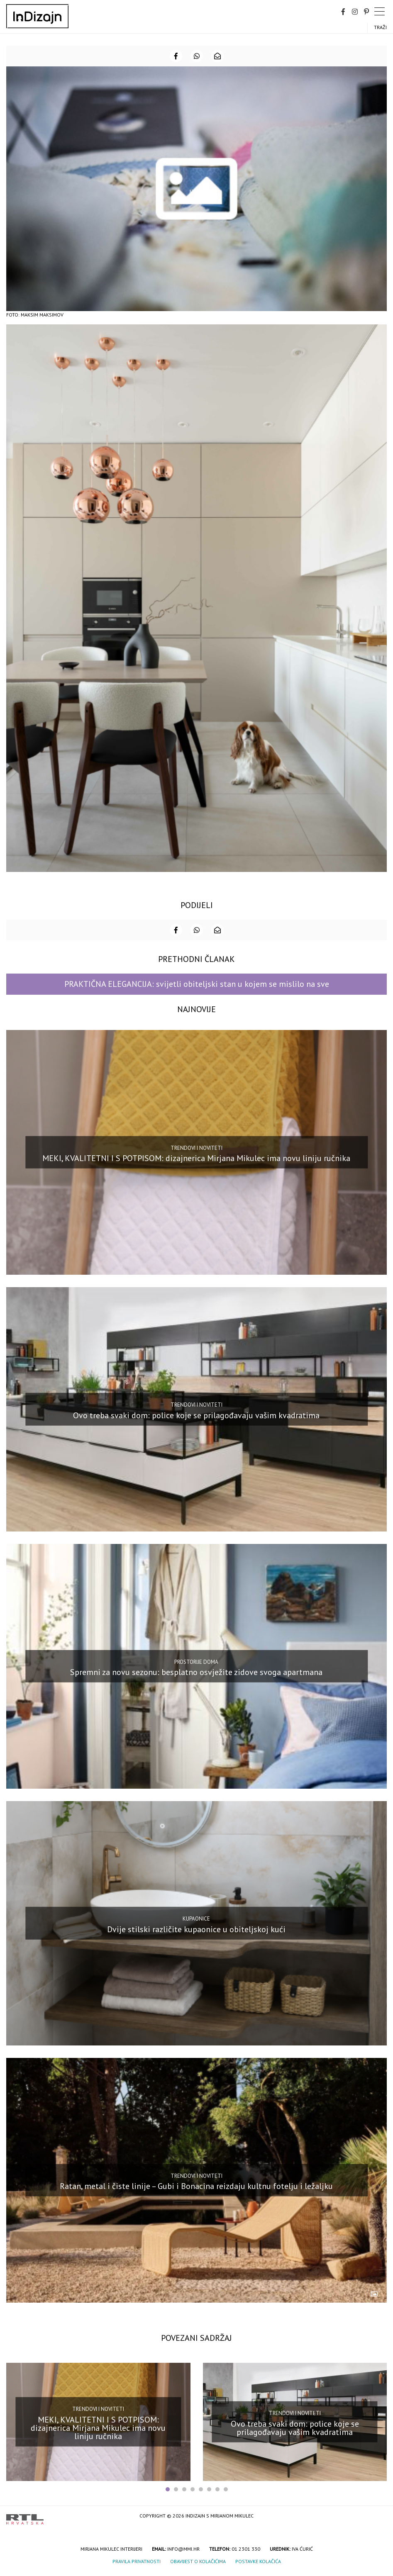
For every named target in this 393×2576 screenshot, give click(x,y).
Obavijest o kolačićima (198, 2561)
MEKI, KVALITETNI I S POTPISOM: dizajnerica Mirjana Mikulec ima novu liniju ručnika (196, 1158)
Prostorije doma (196, 1661)
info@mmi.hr (183, 2549)
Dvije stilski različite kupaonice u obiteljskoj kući (196, 1929)
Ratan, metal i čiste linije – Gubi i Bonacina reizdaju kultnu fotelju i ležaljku (196, 2186)
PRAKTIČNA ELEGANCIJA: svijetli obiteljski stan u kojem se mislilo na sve (196, 984)
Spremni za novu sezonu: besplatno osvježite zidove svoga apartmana (196, 1672)
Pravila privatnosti (136, 2561)
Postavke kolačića (258, 2561)
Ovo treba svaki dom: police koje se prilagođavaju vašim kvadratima (196, 1415)
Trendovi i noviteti (196, 1148)
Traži (380, 27)
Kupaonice (196, 1918)
